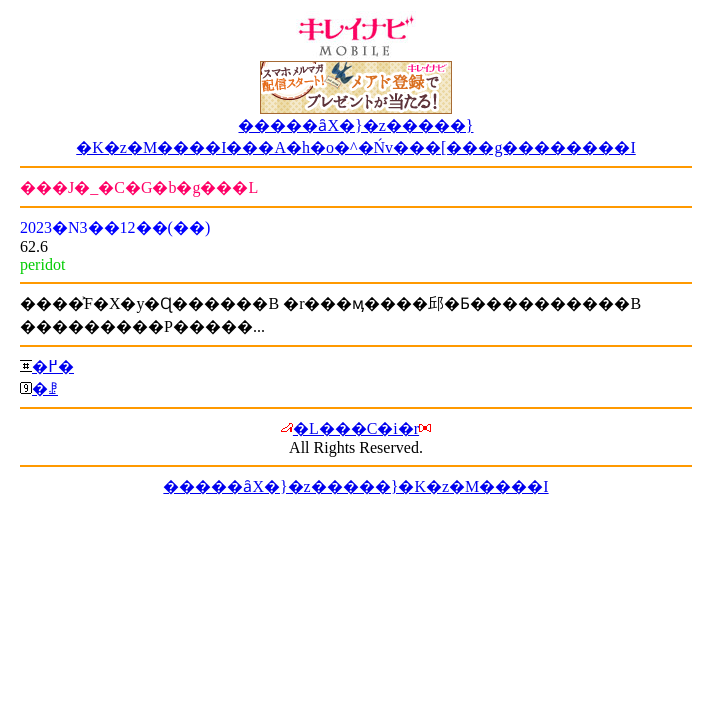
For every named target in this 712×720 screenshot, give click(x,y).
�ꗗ (45, 388)
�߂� (53, 366)
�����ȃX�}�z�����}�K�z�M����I (355, 486)
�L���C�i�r (356, 428)
